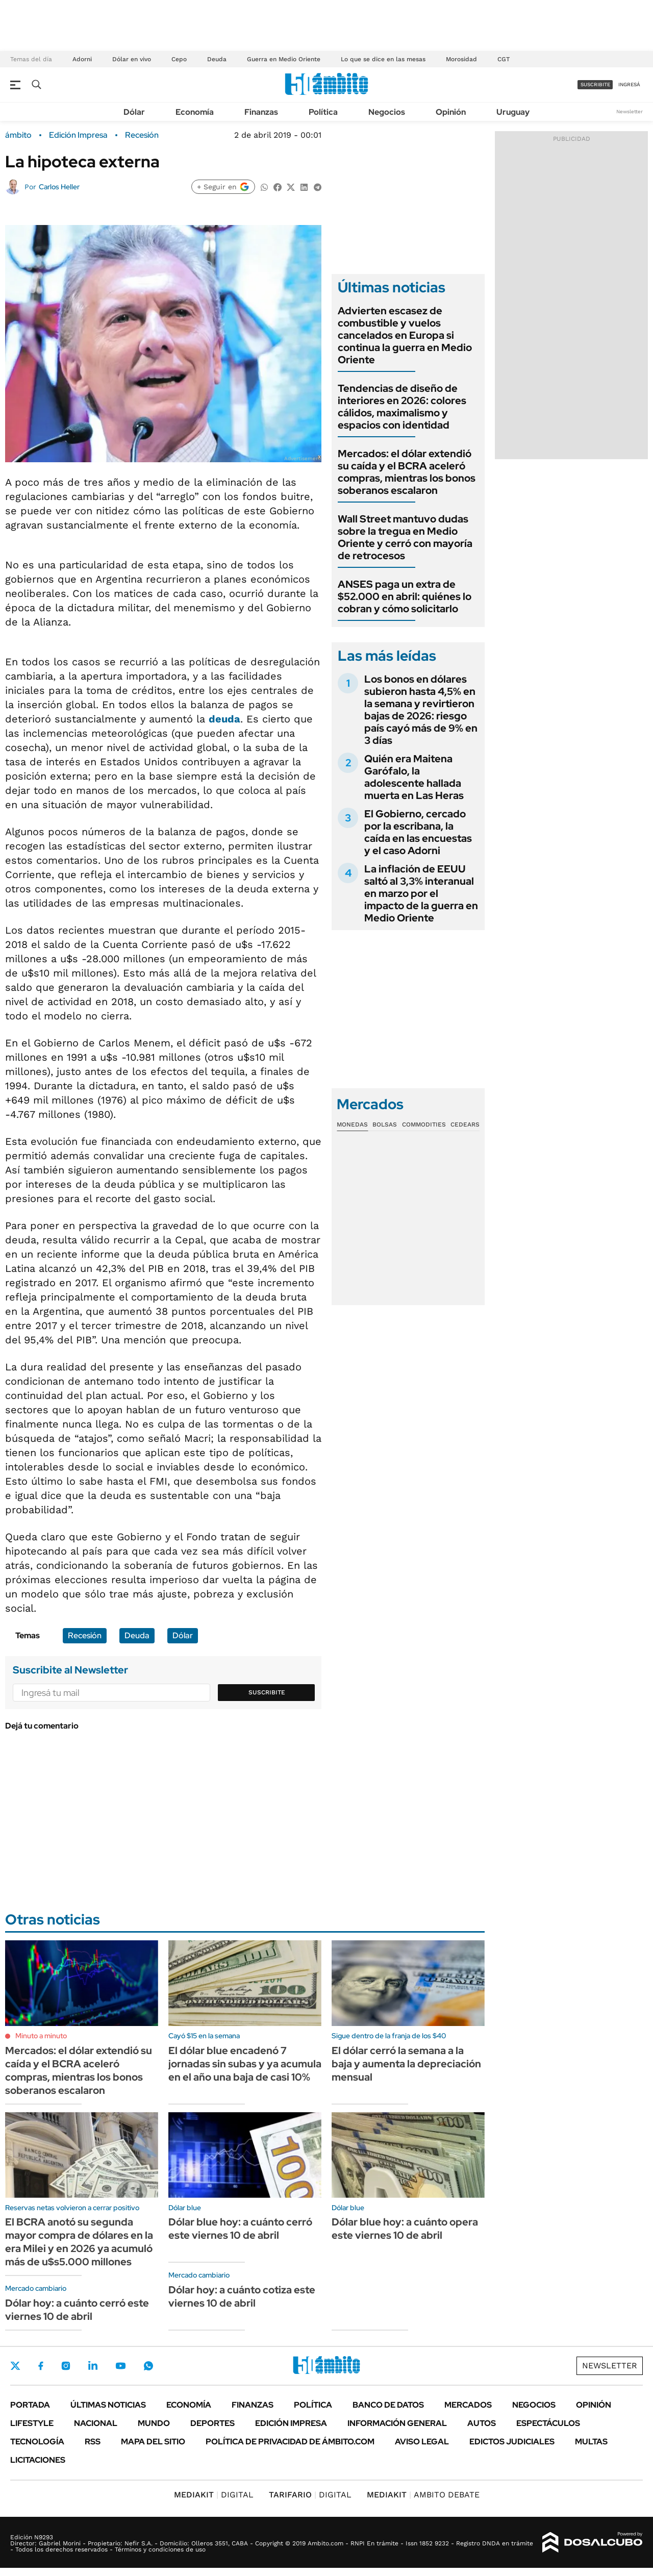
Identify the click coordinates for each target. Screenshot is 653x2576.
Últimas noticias (108, 2404)
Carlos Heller (59, 186)
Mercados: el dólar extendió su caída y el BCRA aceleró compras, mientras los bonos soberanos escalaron (406, 472)
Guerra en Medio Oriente (283, 59)
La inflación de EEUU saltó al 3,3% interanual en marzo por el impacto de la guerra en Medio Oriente (421, 893)
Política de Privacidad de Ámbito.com (290, 2441)
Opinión (451, 112)
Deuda (217, 59)
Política (323, 112)
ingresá (629, 84)
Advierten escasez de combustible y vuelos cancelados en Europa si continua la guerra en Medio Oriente (405, 335)
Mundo (154, 2423)
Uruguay (513, 112)
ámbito (18, 135)
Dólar (134, 112)
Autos (481, 2423)
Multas (591, 2441)
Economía (194, 112)
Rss (93, 2441)
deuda (224, 719)
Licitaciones (37, 2460)
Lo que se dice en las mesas (383, 59)
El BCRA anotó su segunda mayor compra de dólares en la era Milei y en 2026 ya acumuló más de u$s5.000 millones (79, 2241)
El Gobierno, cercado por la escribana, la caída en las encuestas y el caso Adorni (418, 832)
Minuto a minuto (41, 2035)
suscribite (595, 84)
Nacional (95, 2423)
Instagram (65, 2365)
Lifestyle (32, 2423)
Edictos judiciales (512, 2441)
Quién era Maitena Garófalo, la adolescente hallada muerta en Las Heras (414, 777)
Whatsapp (148, 2365)
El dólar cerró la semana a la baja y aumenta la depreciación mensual (406, 2064)
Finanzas (261, 112)
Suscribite (266, 1692)
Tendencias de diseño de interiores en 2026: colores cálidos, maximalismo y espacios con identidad (402, 407)
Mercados (468, 2404)
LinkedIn (92, 2365)
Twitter (15, 2366)
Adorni (82, 59)
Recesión (142, 135)
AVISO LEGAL (422, 2441)
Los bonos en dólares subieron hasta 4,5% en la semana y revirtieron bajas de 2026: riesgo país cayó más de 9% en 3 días (421, 709)
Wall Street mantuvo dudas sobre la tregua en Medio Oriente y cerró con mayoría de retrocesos (405, 537)
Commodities (424, 1124)
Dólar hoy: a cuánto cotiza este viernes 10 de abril (241, 2296)
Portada (30, 2404)
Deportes (212, 2423)
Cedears (465, 1124)
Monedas (352, 1124)
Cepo (179, 59)
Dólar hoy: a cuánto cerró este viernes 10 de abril (77, 2309)
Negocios (386, 112)
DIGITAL (214, 2494)
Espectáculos (548, 2423)
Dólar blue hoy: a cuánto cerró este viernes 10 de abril (240, 2228)
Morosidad (461, 59)
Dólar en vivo (131, 59)
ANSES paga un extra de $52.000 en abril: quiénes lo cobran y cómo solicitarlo (404, 596)
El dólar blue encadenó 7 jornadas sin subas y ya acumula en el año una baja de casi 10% (244, 2064)
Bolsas (384, 1124)
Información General (397, 2423)
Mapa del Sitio (153, 2441)
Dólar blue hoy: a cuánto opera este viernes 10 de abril (405, 2228)
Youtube (120, 2366)
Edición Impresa (291, 2423)
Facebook (40, 2365)
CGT (503, 59)
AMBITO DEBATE (423, 2494)
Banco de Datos (388, 2404)
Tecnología (37, 2441)
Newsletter (629, 111)
